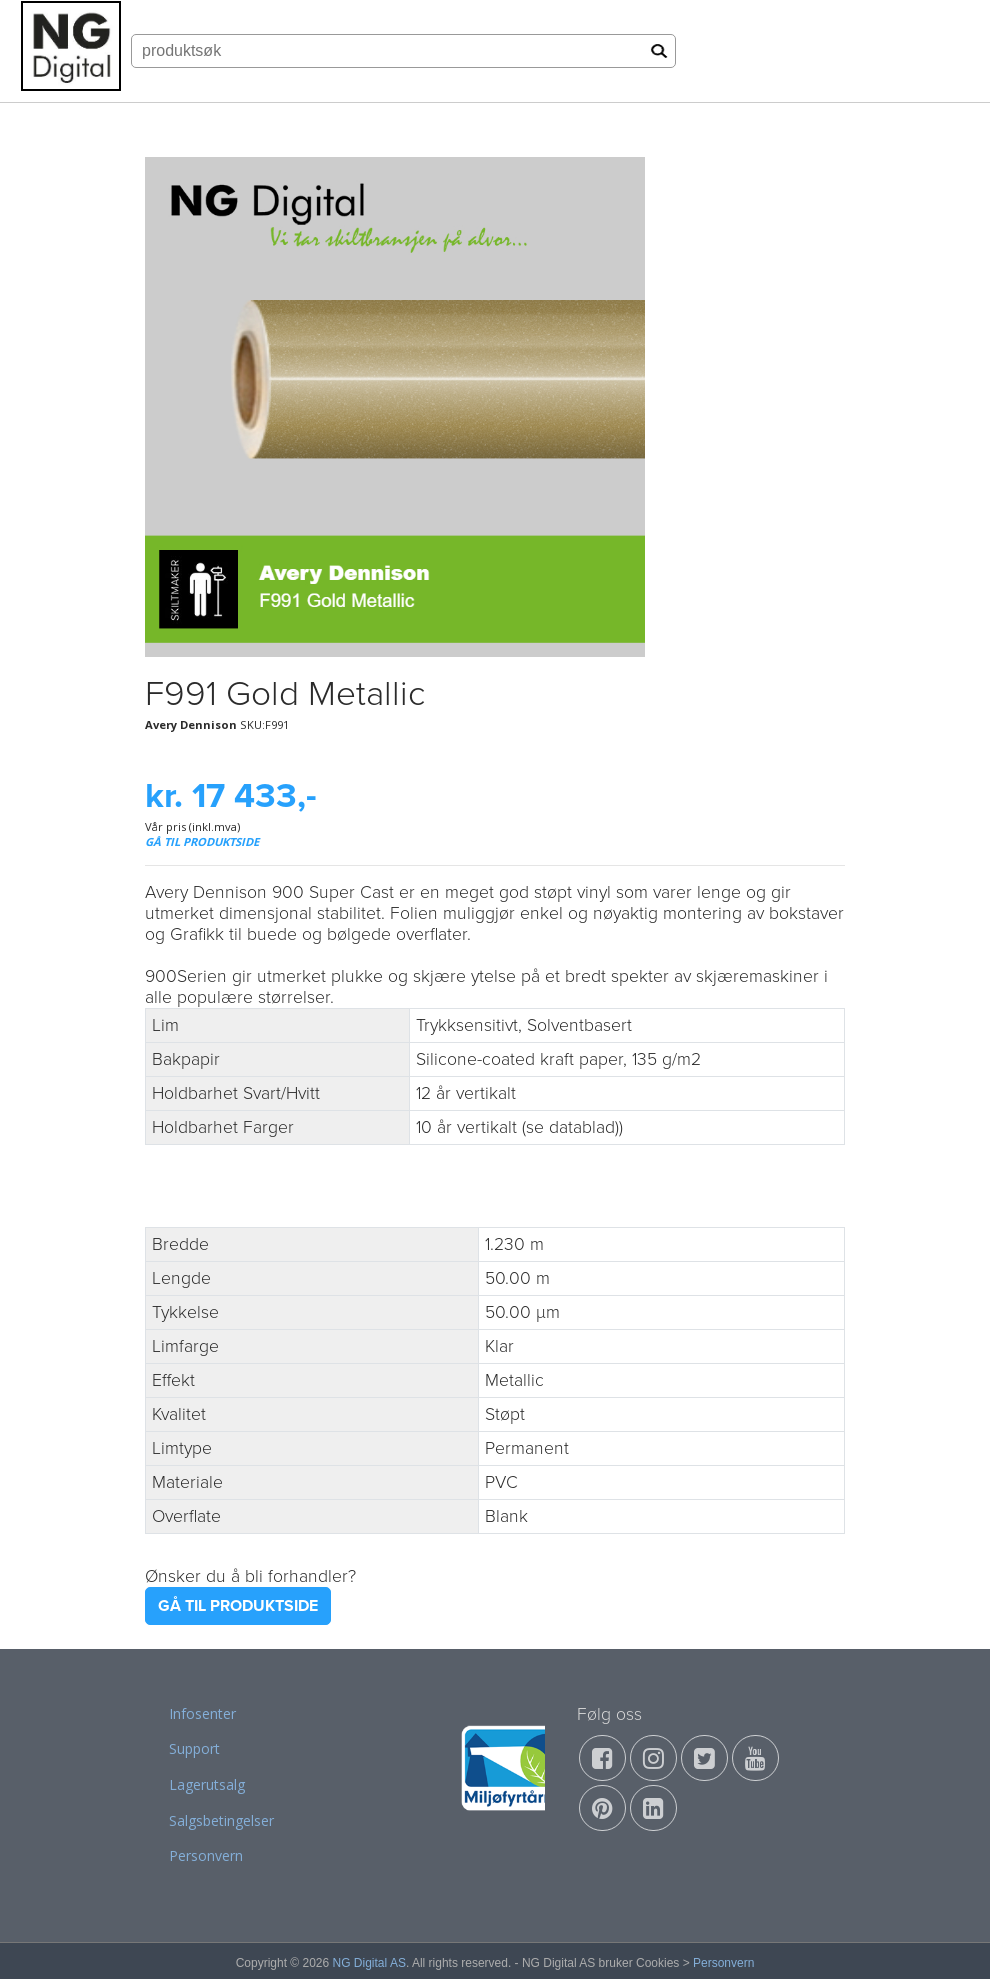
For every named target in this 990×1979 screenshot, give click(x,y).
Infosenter (202, 1713)
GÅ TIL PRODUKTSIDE (202, 841)
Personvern (206, 1855)
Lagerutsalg (207, 1784)
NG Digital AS (369, 1963)
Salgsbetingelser (221, 1820)
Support (194, 1748)
